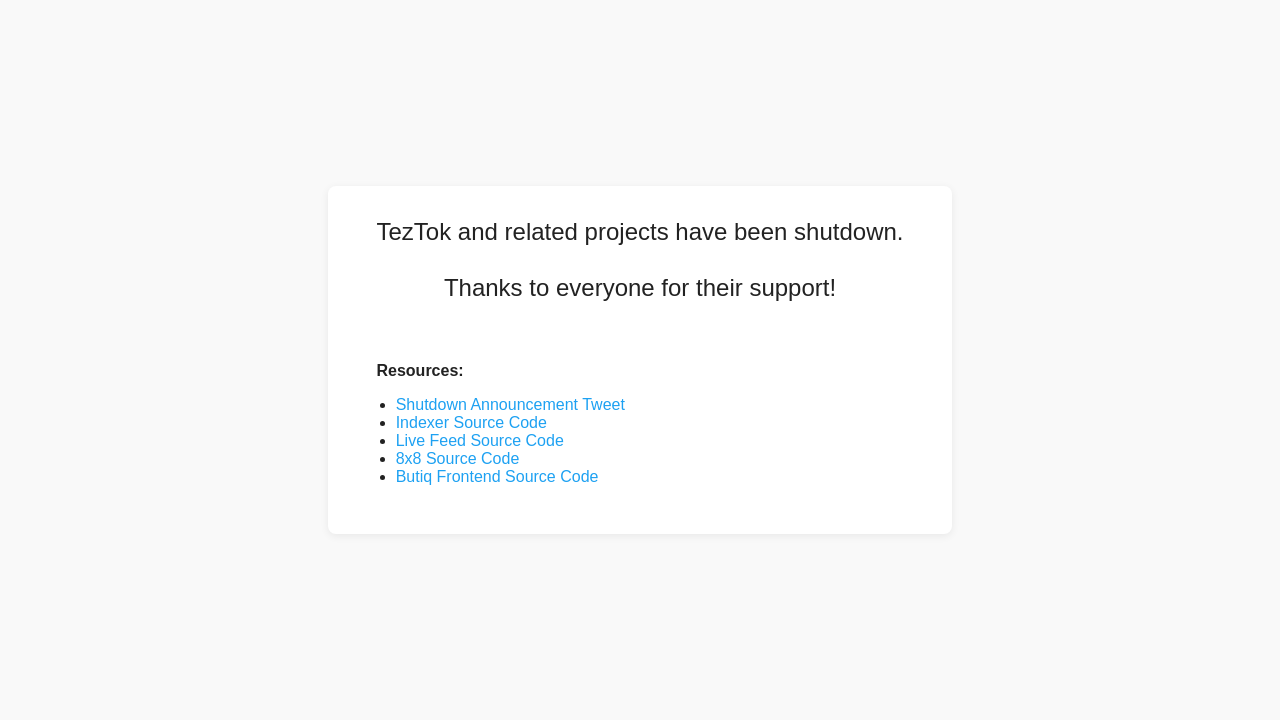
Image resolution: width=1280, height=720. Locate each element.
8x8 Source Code (458, 458)
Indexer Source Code (471, 422)
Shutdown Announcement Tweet (510, 404)
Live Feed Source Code (480, 440)
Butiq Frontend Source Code (497, 476)
